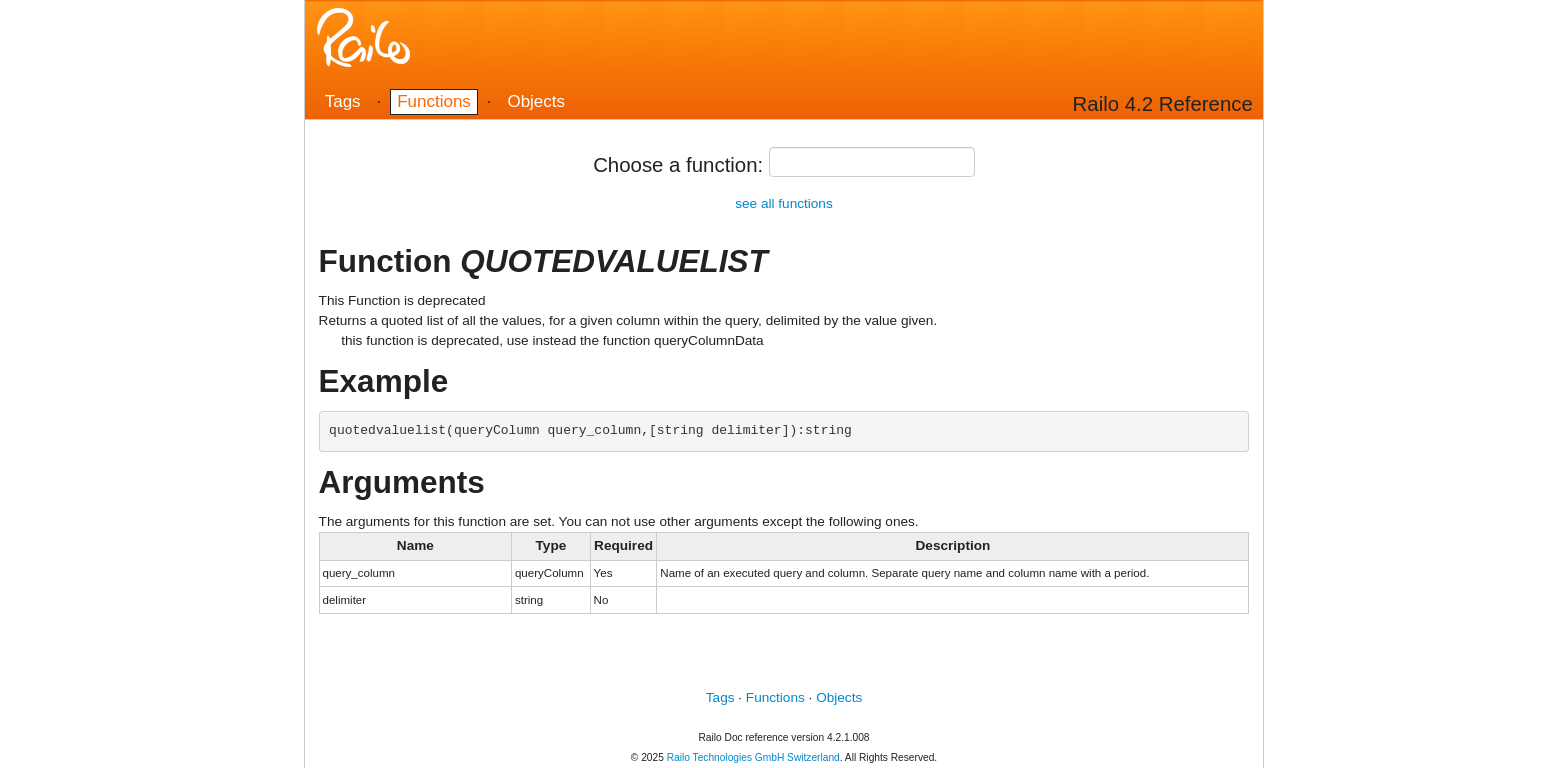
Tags (343, 101)
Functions (434, 101)
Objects (536, 101)
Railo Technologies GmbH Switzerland (753, 757)
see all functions (783, 203)
